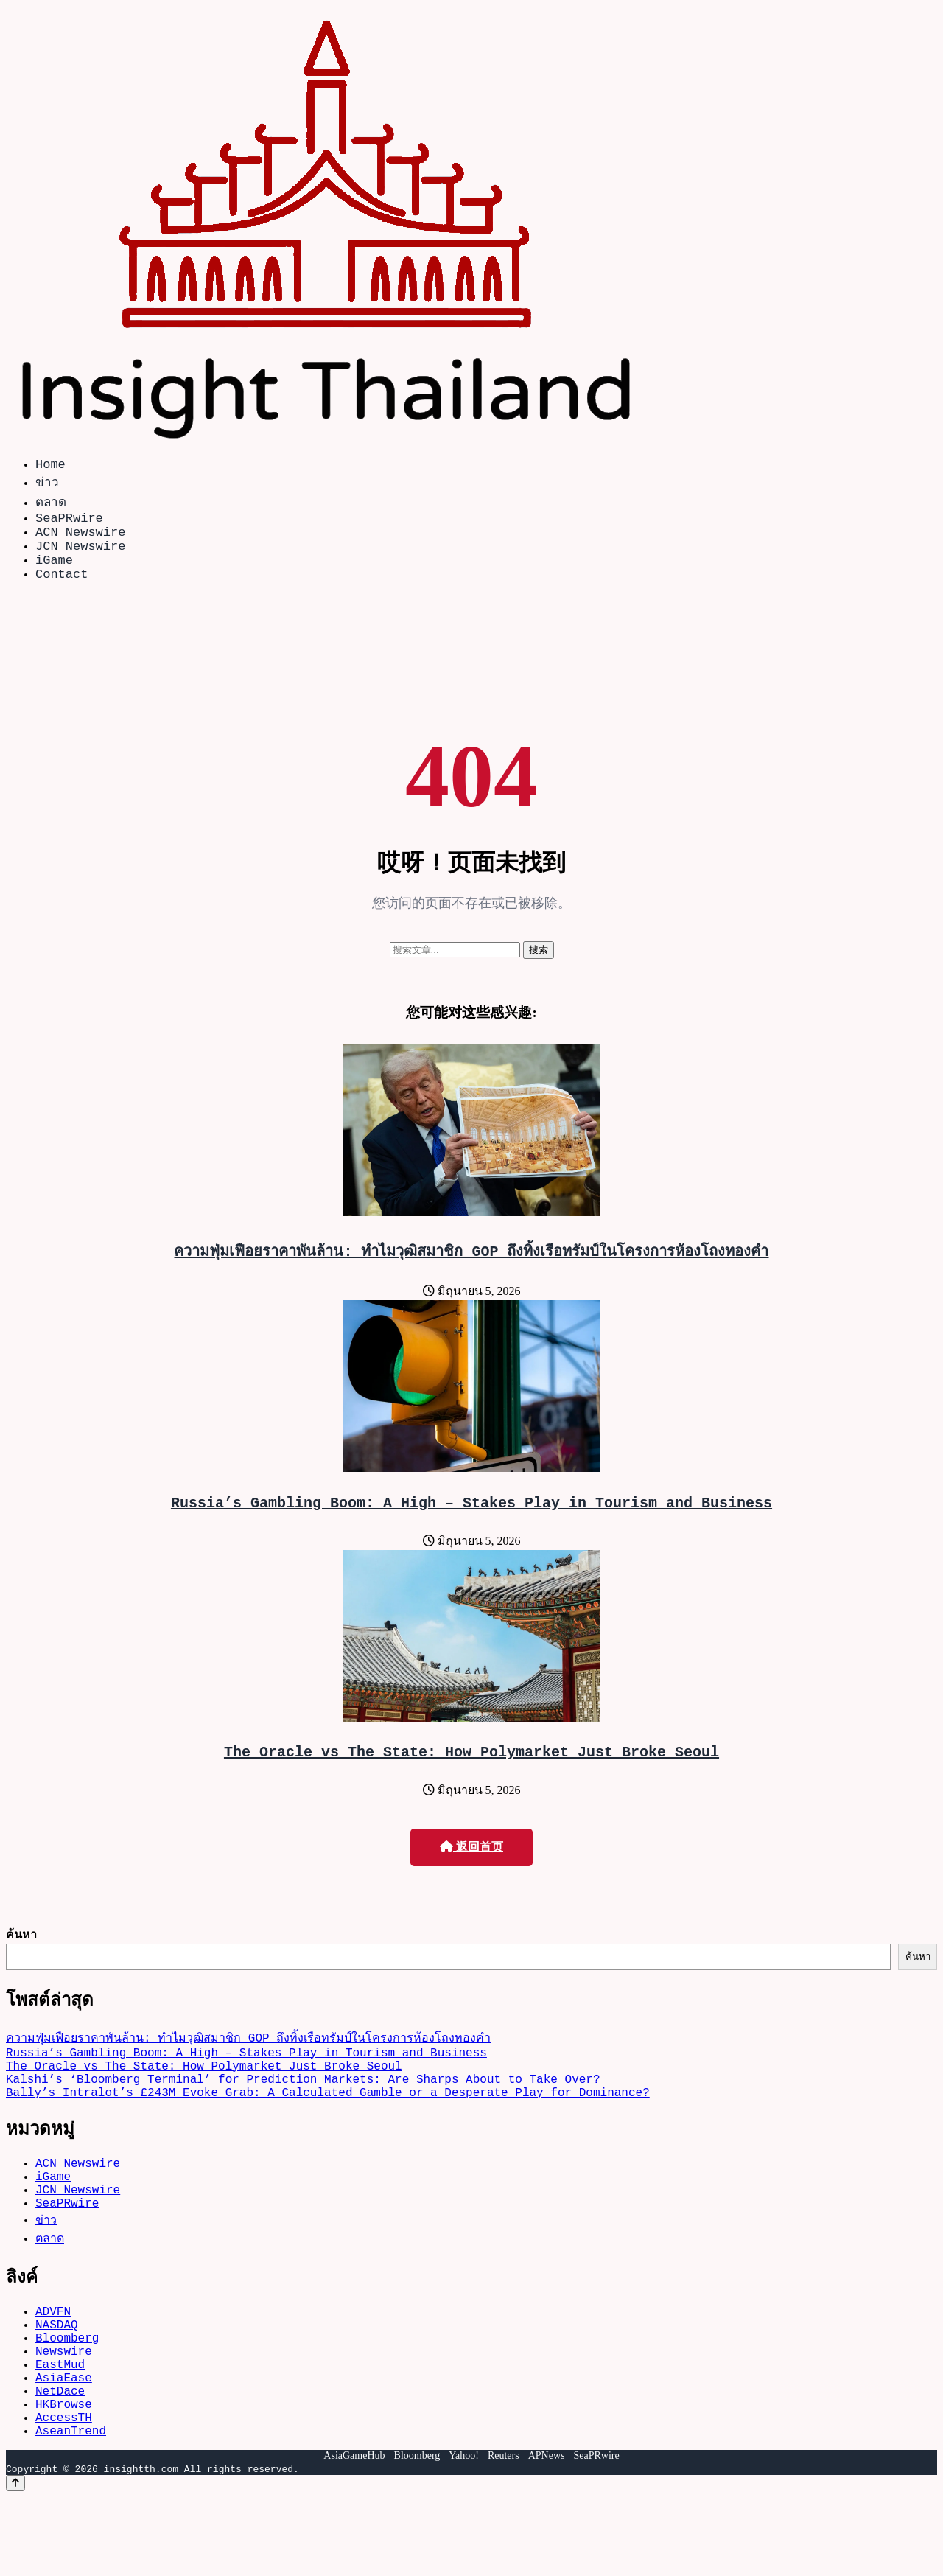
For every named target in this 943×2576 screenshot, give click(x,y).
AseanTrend (70, 2510)
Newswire (63, 2412)
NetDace (60, 2461)
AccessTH (63, 2493)
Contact (61, 590)
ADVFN (53, 2364)
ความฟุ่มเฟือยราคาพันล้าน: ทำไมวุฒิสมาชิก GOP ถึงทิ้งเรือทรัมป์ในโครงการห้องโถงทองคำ (472, 1268)
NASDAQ (56, 2380)
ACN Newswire (80, 539)
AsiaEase (63, 2445)
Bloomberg (67, 2396)
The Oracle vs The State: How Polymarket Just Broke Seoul (471, 1774)
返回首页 (471, 1870)
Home (50, 466)
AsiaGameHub (354, 2535)
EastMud (60, 2428)
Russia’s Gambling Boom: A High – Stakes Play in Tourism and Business (471, 1522)
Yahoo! (464, 2535)
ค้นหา (21, 1958)
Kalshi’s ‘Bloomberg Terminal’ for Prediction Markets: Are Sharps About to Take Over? (303, 2114)
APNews (546, 2535)
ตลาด (50, 504)
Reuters (503, 2535)
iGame (54, 573)
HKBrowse (63, 2477)
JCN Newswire (80, 556)
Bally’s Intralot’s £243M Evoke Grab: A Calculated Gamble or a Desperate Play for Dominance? (328, 2130)
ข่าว (47, 484)
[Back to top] (15, 2562)
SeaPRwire (69, 522)
